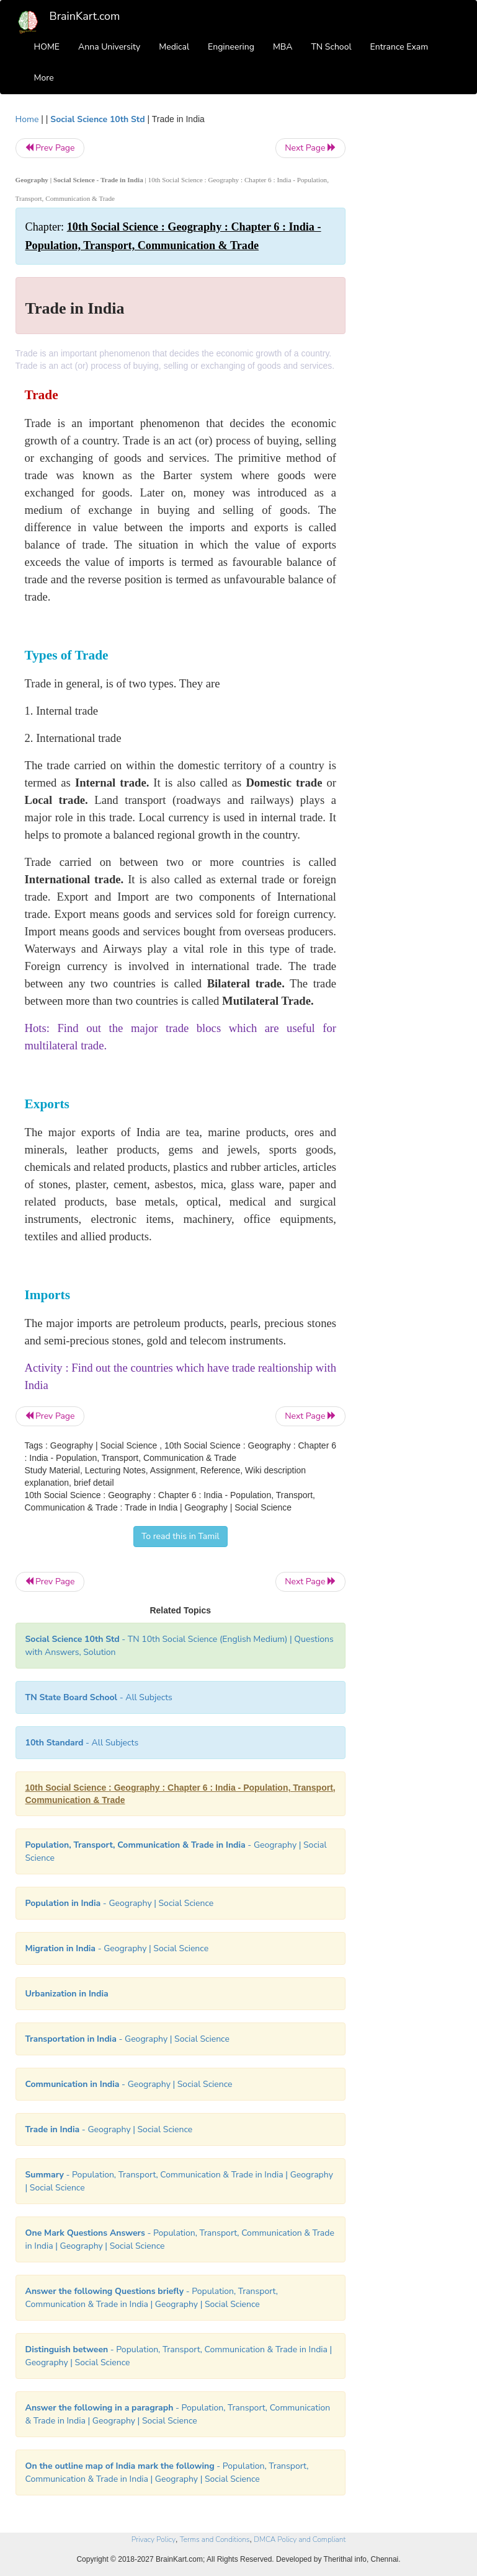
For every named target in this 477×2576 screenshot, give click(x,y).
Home (27, 119)
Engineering (231, 47)
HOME (47, 47)
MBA (283, 47)
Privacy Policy (154, 2539)
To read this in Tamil (180, 1536)
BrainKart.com (85, 16)
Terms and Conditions (215, 2539)
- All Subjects (98, 1697)
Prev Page (50, 148)
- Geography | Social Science (119, 1903)
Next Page (310, 148)
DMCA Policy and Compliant (299, 2539)
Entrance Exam (399, 47)
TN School (331, 47)
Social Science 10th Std (97, 119)
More (44, 78)
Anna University (109, 47)
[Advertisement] (413, 299)
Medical (174, 47)
